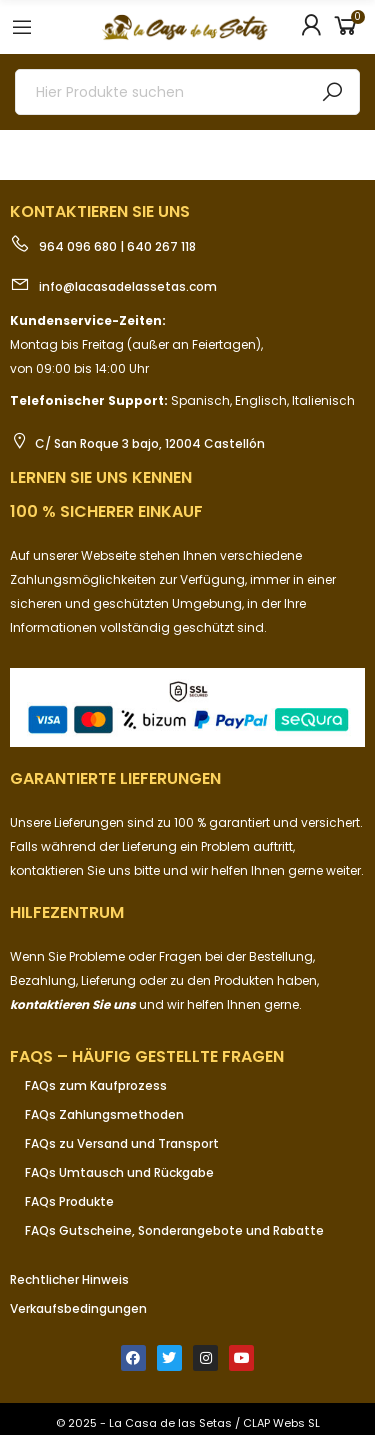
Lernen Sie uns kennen (101, 477)
